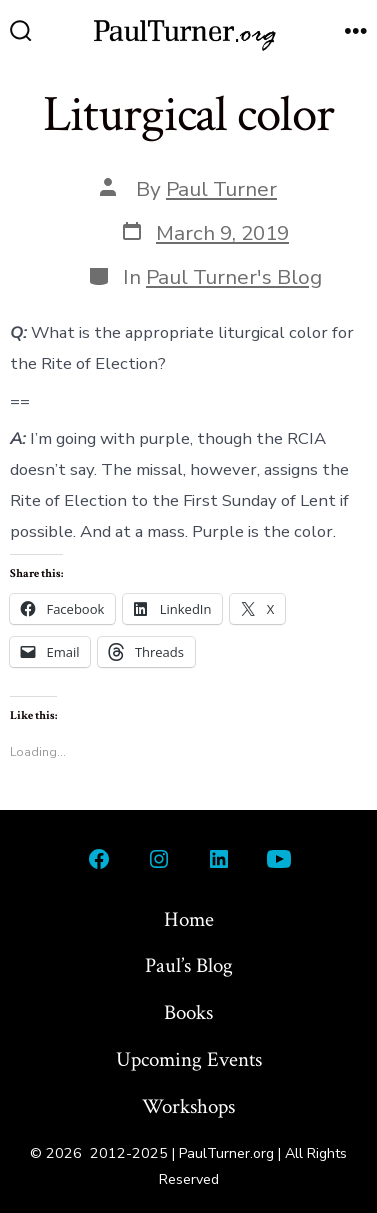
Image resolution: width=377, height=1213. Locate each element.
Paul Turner (221, 189)
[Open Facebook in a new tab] (99, 859)
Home (189, 919)
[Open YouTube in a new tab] (279, 859)
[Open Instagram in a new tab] (159, 859)
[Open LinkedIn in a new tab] (219, 859)
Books (188, 1012)
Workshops (188, 1106)
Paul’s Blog (189, 965)
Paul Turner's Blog (234, 277)
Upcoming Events (189, 1059)
